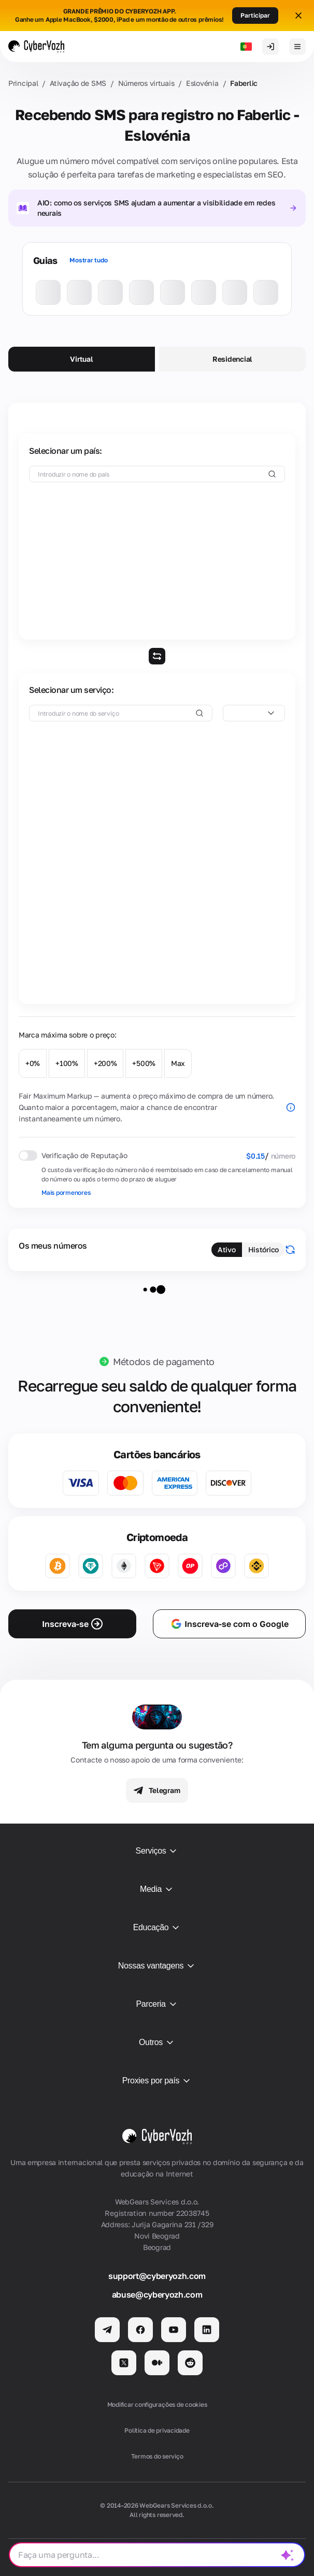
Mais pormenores (65, 1192)
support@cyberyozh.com (157, 2276)
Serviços (157, 1851)
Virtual (81, 358)
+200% (105, 1063)
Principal (23, 83)
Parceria (157, 2004)
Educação (157, 1927)
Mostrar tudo (88, 260)
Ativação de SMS (78, 83)
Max (178, 1063)
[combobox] (254, 713)
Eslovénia (202, 83)
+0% (32, 1063)
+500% (143, 1063)
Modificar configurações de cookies (157, 2404)
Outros (157, 2042)
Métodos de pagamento (164, 1361)
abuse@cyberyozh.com (157, 2294)
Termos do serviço (157, 2456)
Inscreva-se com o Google (229, 1624)
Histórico (263, 1249)
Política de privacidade (156, 2430)
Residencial (232, 358)
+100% (66, 1063)
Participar (255, 15)
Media (157, 1889)
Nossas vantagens (157, 1966)
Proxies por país (157, 2081)
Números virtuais (146, 83)
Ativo (227, 1249)
